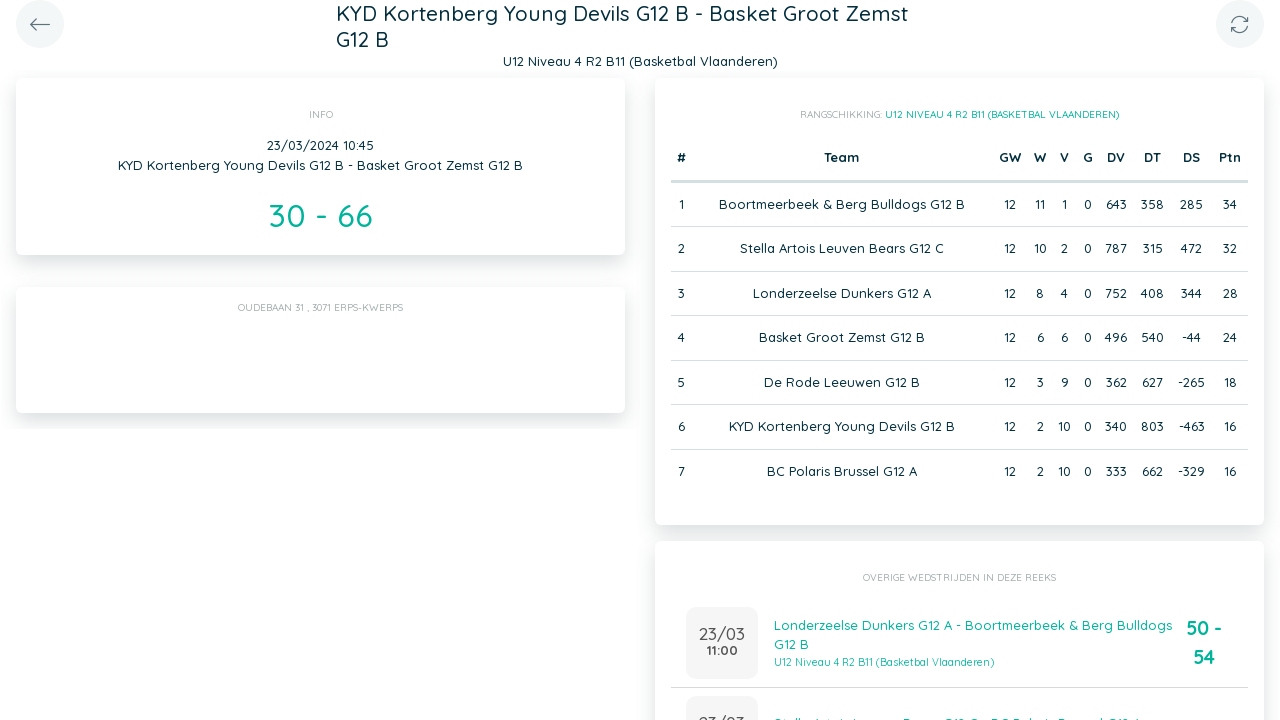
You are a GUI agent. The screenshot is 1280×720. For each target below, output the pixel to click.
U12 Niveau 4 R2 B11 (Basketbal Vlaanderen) (1002, 114)
